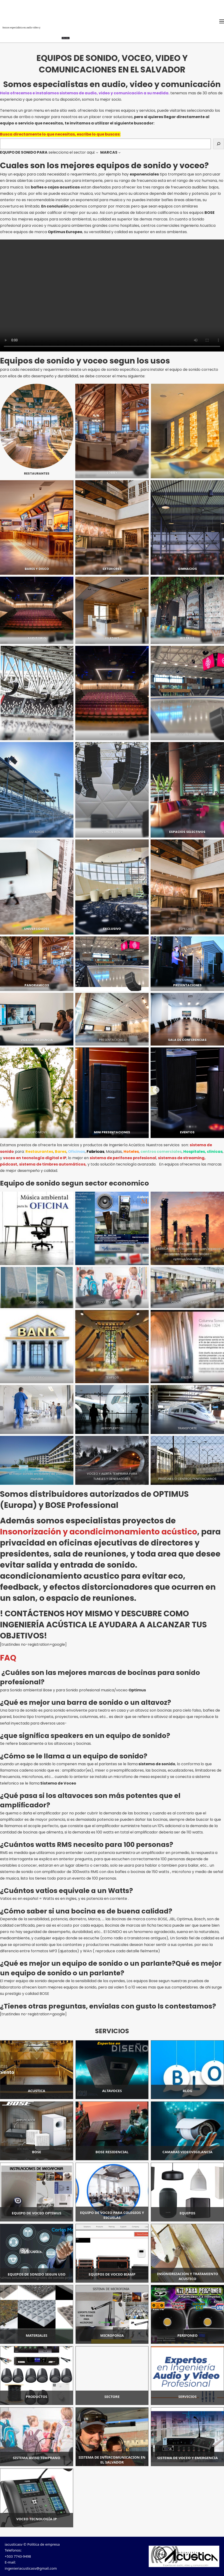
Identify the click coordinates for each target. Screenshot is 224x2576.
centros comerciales (161, 1151)
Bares (60, 1151)
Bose (47, 1690)
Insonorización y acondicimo (59, 1531)
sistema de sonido (156, 1764)
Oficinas (76, 1151)
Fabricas (95, 1151)
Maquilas (114, 1151)
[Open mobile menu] (221, 21)
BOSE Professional (81, 1505)
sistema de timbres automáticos (52, 1164)
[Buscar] (218, 144)
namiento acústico (158, 1531)
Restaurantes (39, 1151)
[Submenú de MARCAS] (119, 152)
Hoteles (131, 1151)
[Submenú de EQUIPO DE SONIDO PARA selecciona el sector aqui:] (97, 152)
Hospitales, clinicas (203, 1151)
